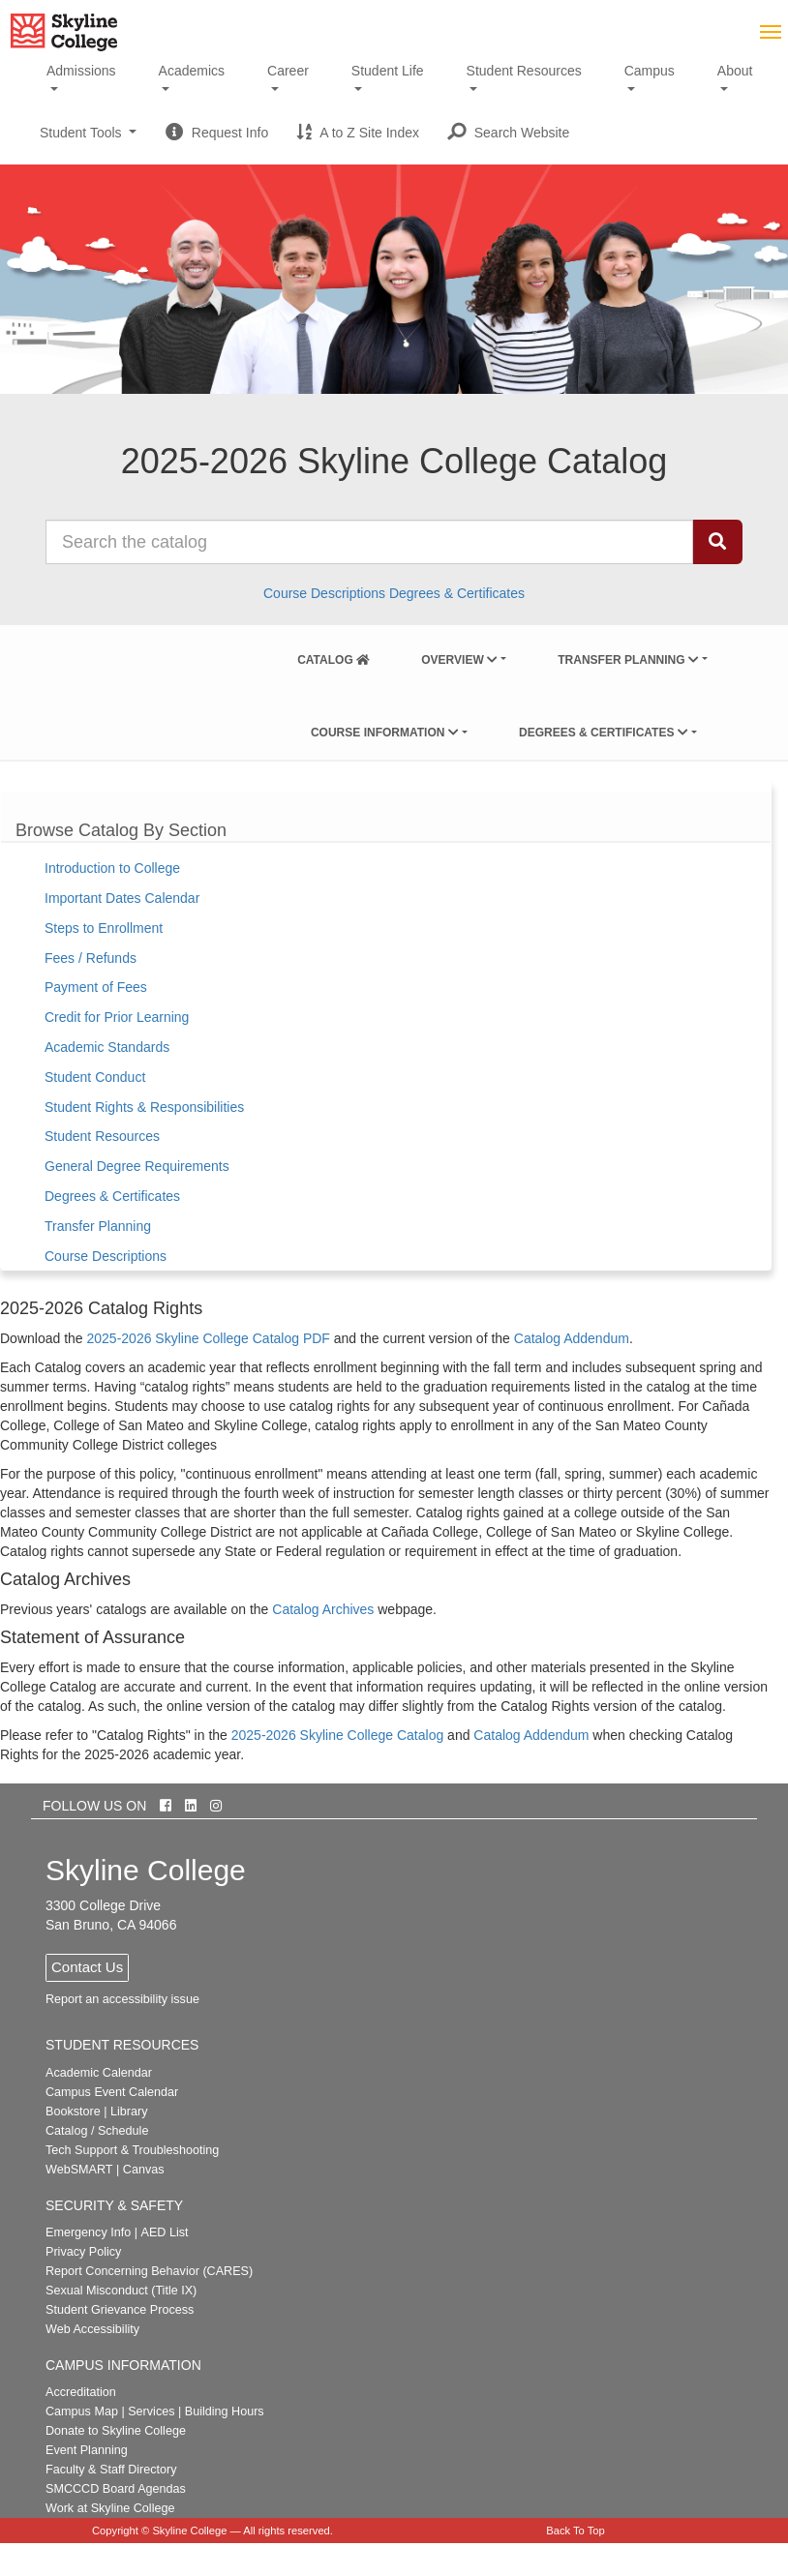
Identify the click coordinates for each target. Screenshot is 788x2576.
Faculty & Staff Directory (111, 2469)
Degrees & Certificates (457, 593)
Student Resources (524, 70)
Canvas (144, 2169)
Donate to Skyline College (115, 2431)
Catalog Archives (323, 1609)
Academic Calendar (98, 2073)
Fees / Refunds (90, 958)
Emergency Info (88, 2232)
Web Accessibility (92, 2329)
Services (151, 2411)
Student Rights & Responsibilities (144, 1107)
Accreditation (80, 2392)
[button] (508, 132)
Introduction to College (112, 868)
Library (129, 2111)
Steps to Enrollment (104, 928)
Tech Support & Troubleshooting (132, 2150)
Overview (459, 660)
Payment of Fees (96, 987)
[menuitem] (333, 656)
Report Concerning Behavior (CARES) (149, 2271)
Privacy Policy (83, 2252)
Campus (649, 70)
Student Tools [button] (88, 140)
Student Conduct (95, 1077)
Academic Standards (107, 1047)
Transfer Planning (628, 660)
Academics (192, 70)
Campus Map (81, 2411)
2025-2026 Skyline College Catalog (337, 1735)
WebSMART (79, 2169)
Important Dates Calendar (122, 898)
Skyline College (189, 2530)
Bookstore (73, 2111)
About (735, 70)
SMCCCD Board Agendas (115, 2489)
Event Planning (86, 2450)
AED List (164, 2232)
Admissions (81, 70)
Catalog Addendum (571, 1338)
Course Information (385, 732)
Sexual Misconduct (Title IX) (121, 2290)
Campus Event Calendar (111, 2092)
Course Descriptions (324, 593)
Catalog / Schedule (96, 2131)
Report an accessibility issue (122, 1999)
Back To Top (575, 2530)
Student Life (387, 70)
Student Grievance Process (119, 2310)
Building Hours (224, 2411)
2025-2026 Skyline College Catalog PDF (208, 1338)
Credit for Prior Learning (117, 1017)
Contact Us (87, 1967)
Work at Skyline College (109, 2508)
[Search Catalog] (717, 542)
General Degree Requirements (137, 1166)
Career (288, 70)
